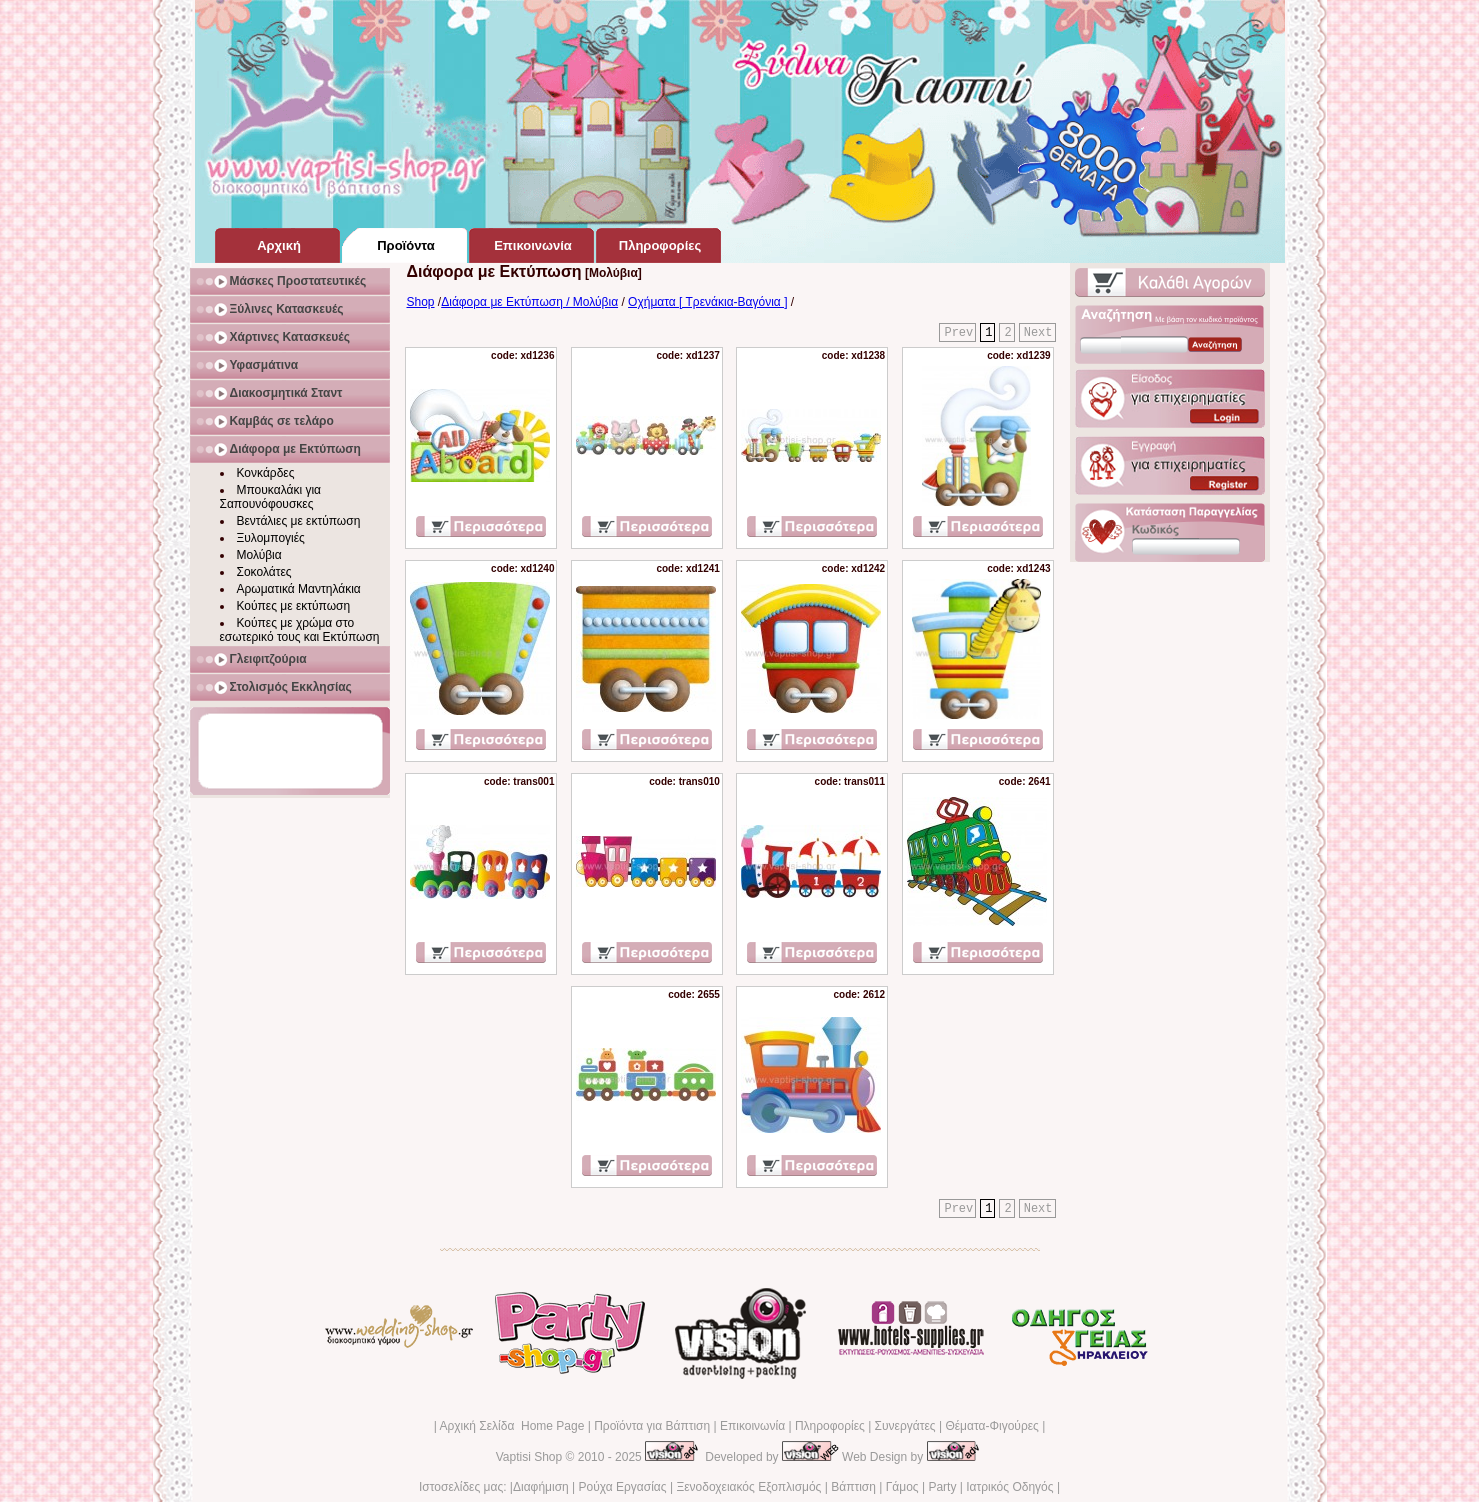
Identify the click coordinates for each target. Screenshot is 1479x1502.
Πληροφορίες (830, 1426)
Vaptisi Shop (529, 1457)
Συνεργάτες (905, 1426)
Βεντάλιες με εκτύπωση (299, 521)
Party (942, 1487)
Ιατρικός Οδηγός (1009, 1487)
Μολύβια (259, 555)
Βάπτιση (853, 1487)
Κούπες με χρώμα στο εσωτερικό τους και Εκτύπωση (300, 630)
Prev (958, 333)
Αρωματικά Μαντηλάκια (299, 589)
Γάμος (902, 1487)
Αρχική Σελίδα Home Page (511, 1426)
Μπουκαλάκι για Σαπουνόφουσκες (271, 497)
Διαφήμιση (541, 1487)
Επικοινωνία (752, 1426)
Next (1038, 333)
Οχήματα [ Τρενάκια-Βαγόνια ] (707, 302)
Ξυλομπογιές (271, 538)
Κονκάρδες (266, 473)
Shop (421, 302)
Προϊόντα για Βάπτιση (652, 1426)
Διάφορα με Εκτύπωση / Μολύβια (529, 302)
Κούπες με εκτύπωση (294, 606)
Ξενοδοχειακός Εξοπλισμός (748, 1487)
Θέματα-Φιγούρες (991, 1426)
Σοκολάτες (264, 572)
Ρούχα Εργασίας (623, 1487)
